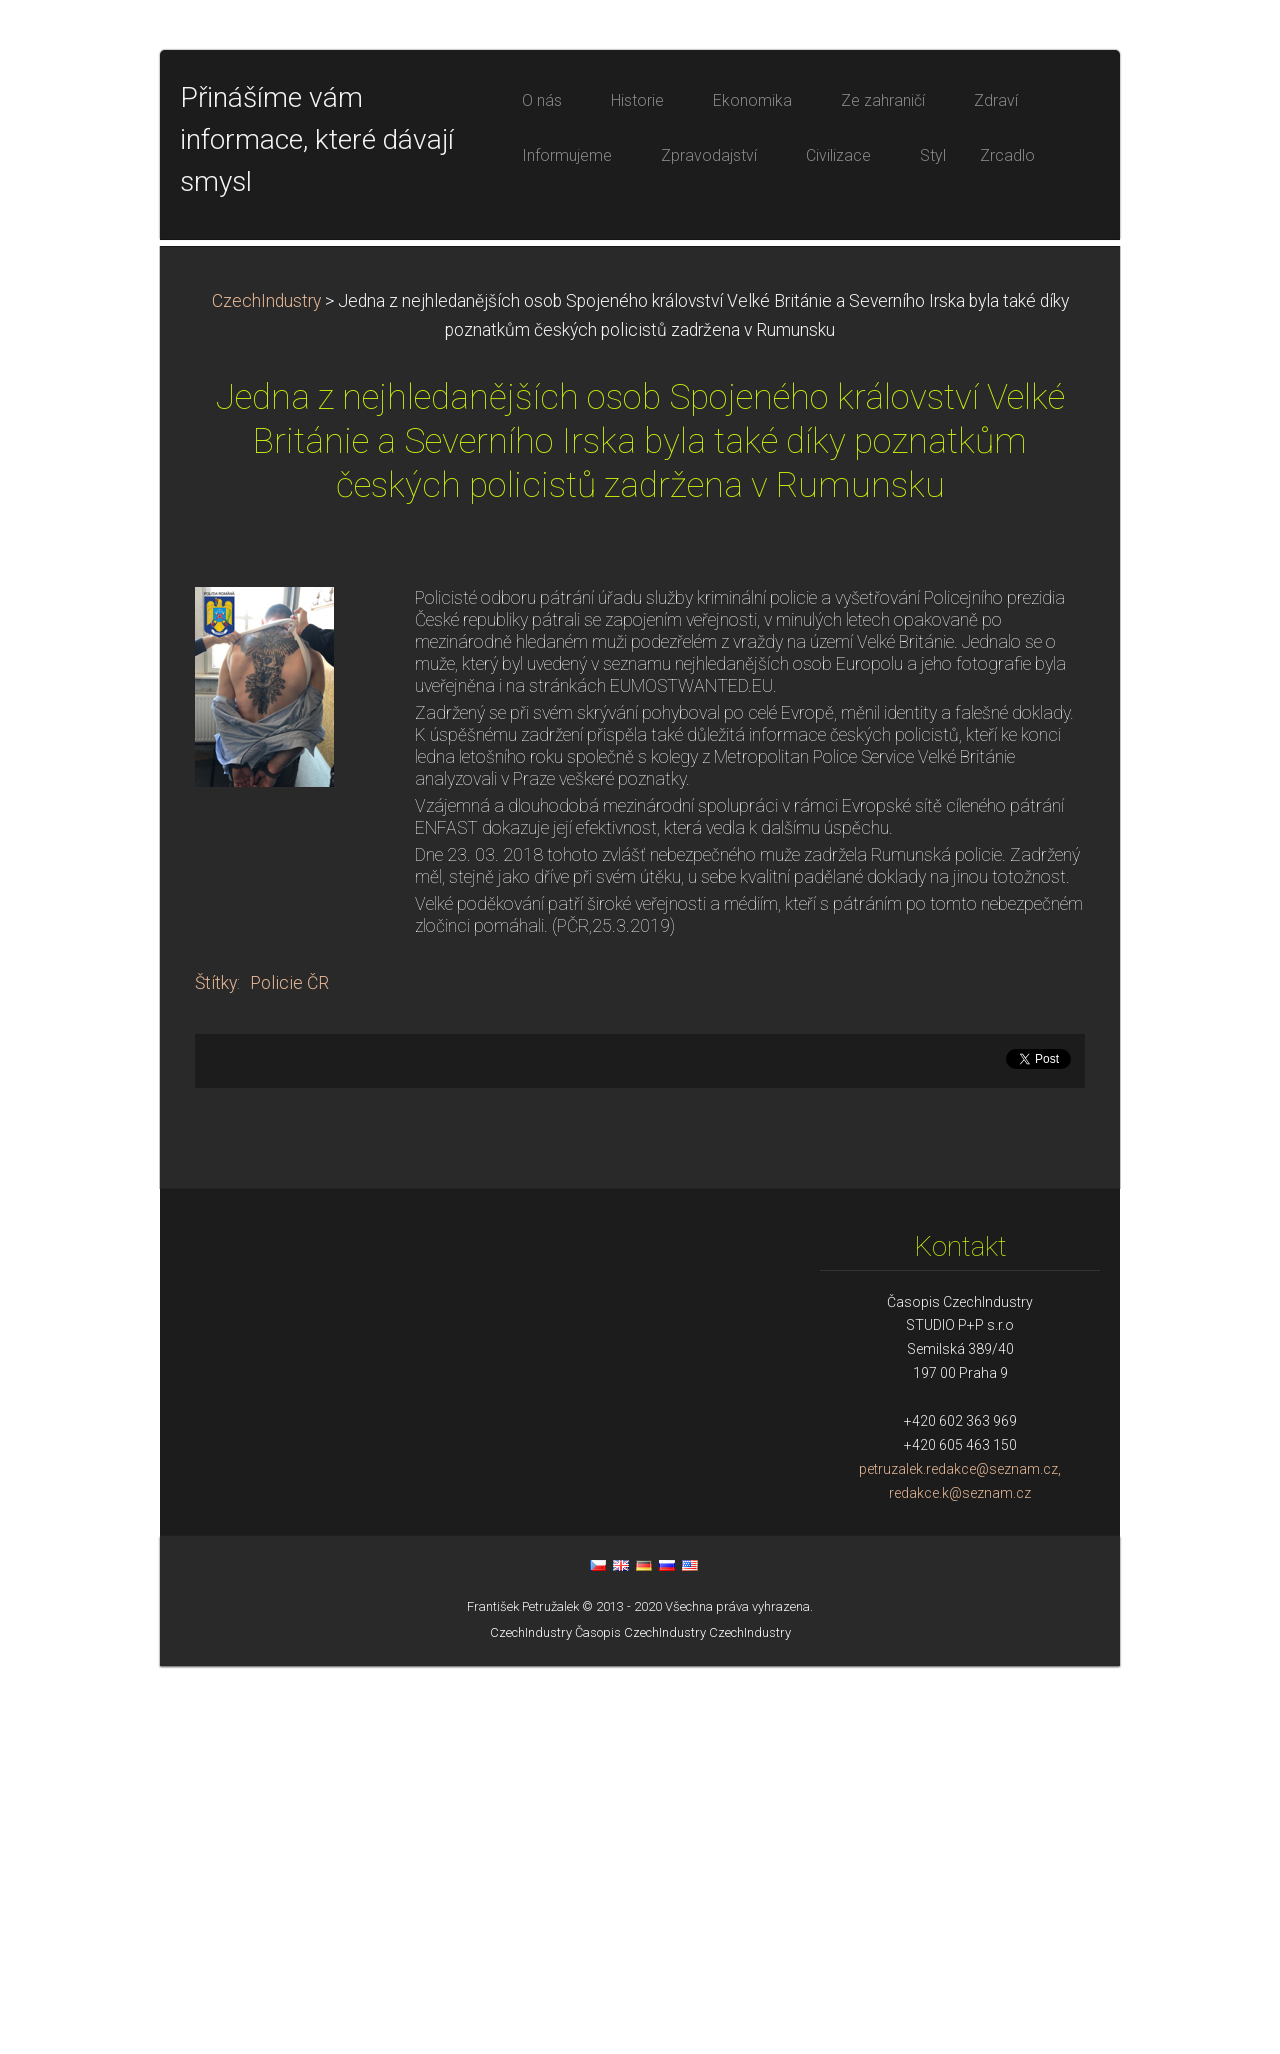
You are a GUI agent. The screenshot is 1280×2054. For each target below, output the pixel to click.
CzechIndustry (266, 689)
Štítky (216, 1371)
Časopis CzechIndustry (640, 2020)
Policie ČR (289, 1371)
